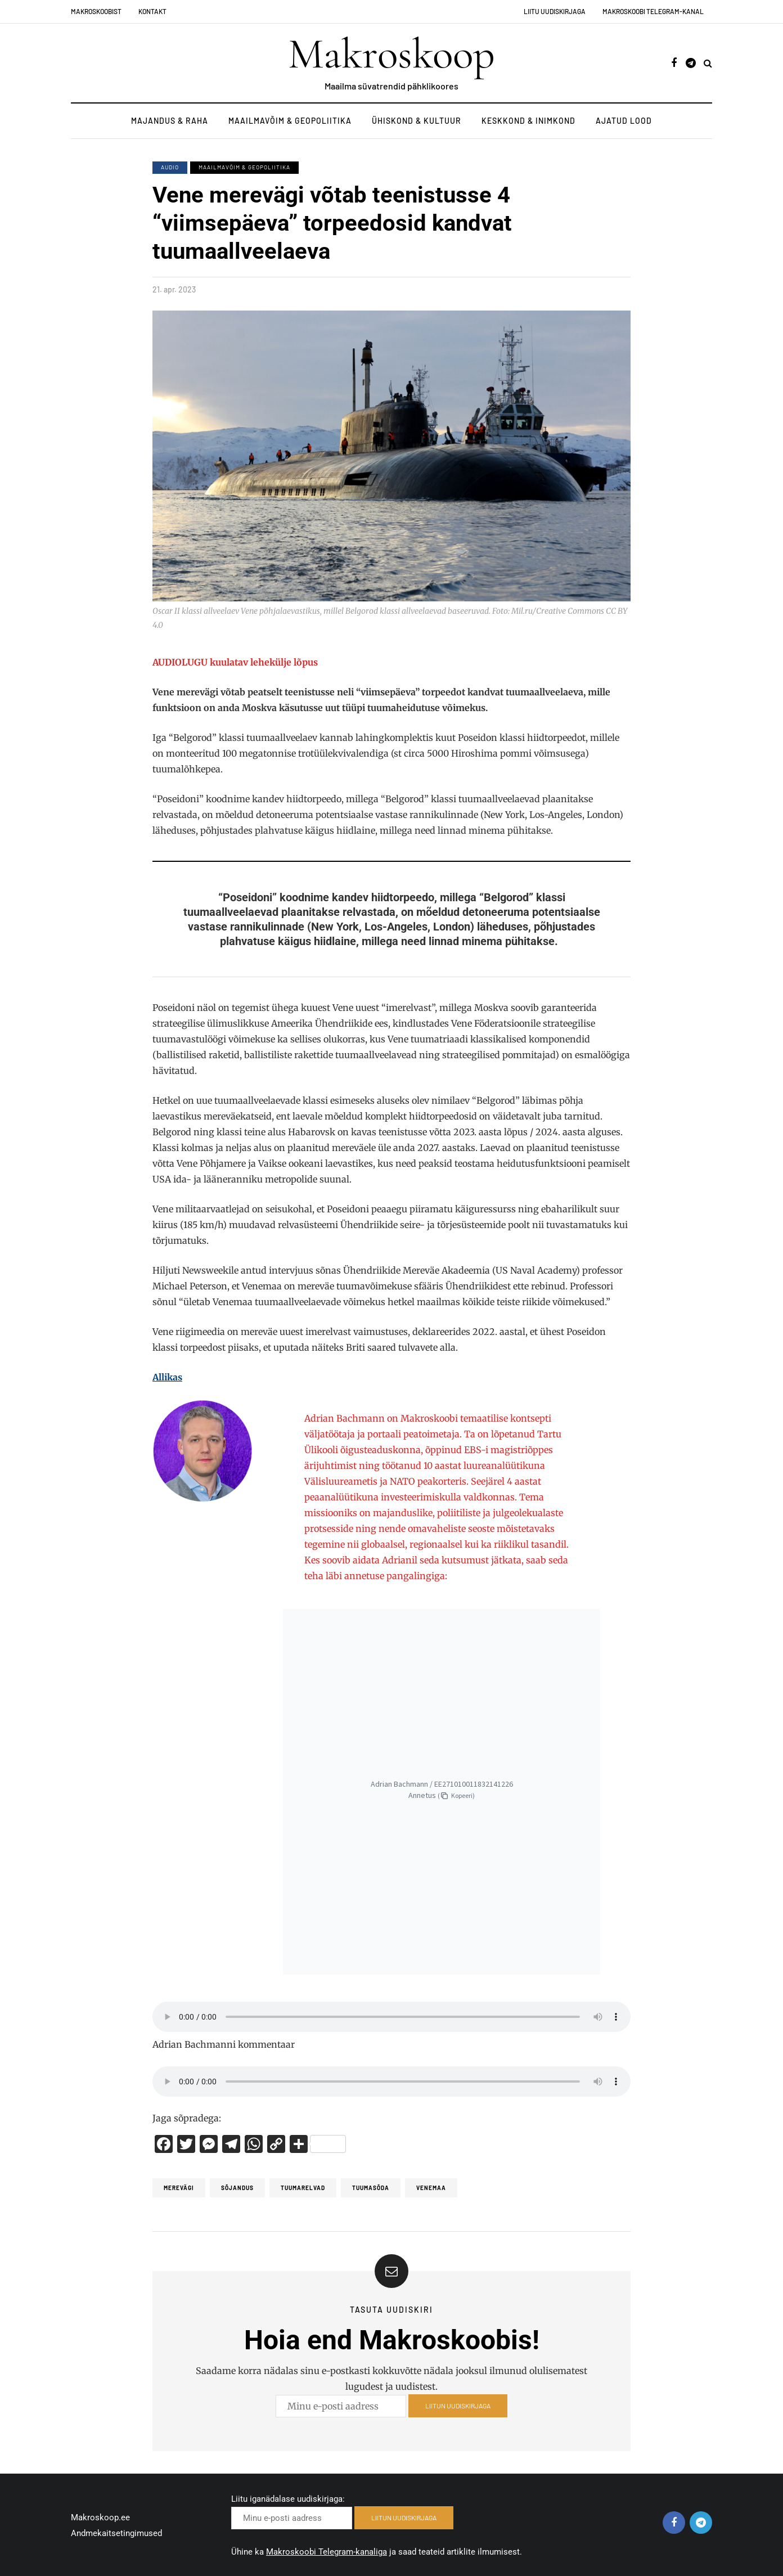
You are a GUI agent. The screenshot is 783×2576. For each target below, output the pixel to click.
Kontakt (152, 11)
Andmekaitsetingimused (116, 2533)
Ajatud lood (624, 120)
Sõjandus (237, 2187)
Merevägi (179, 2187)
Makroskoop (391, 54)
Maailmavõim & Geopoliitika (290, 120)
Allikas (167, 1377)
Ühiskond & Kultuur (416, 120)
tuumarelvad (303, 2187)
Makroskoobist (96, 11)
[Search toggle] (708, 63)
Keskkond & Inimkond (528, 120)
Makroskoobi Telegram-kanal (653, 11)
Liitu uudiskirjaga (555, 11)
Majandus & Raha (169, 120)
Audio (170, 167)
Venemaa (431, 2187)
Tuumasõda (370, 2187)
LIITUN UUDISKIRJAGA (457, 2417)
